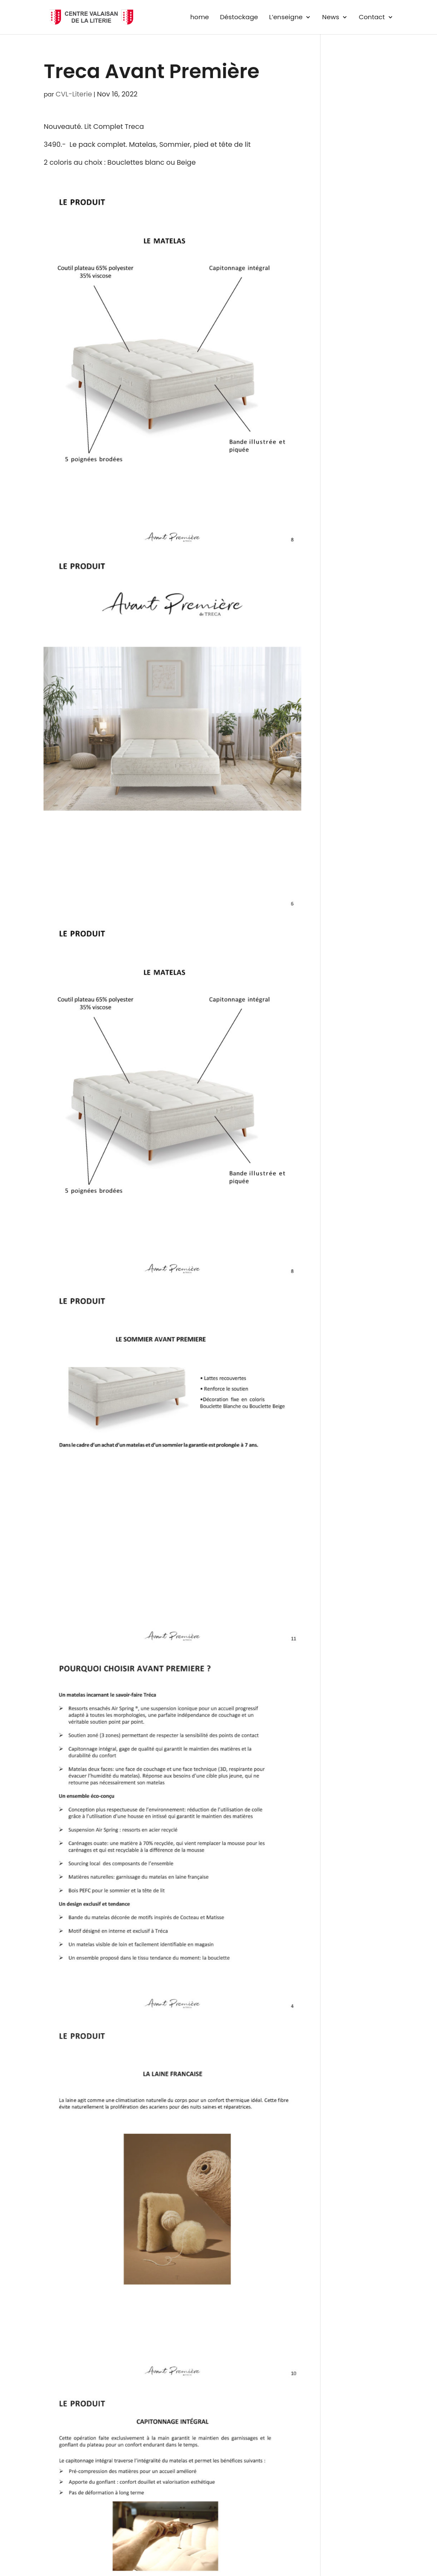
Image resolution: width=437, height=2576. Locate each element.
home (199, 17)
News (330, 17)
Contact (372, 17)
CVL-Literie (73, 94)
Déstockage (239, 17)
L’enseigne (286, 17)
